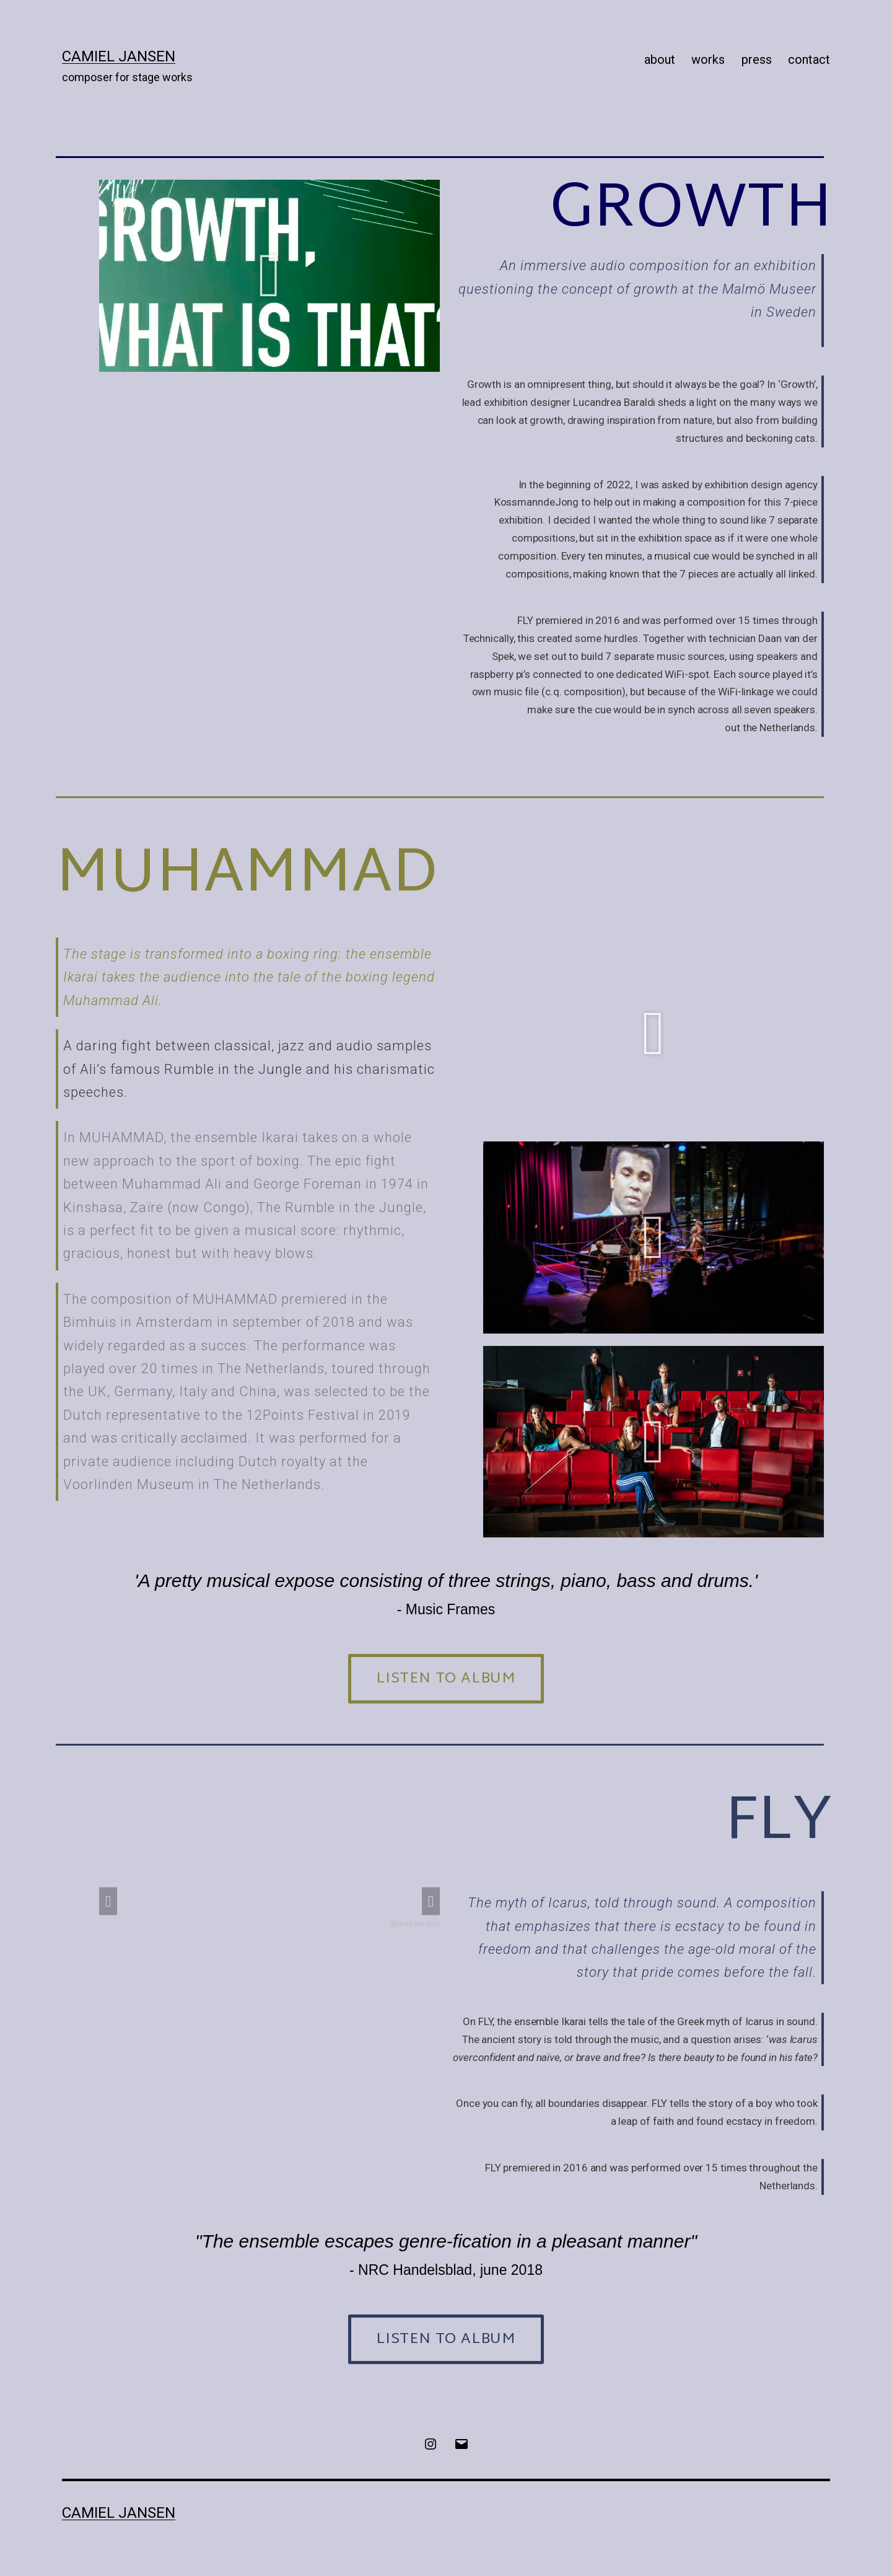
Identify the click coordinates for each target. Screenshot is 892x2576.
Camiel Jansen (118, 56)
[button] (269, 276)
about (659, 59)
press (756, 59)
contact (809, 59)
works (708, 59)
